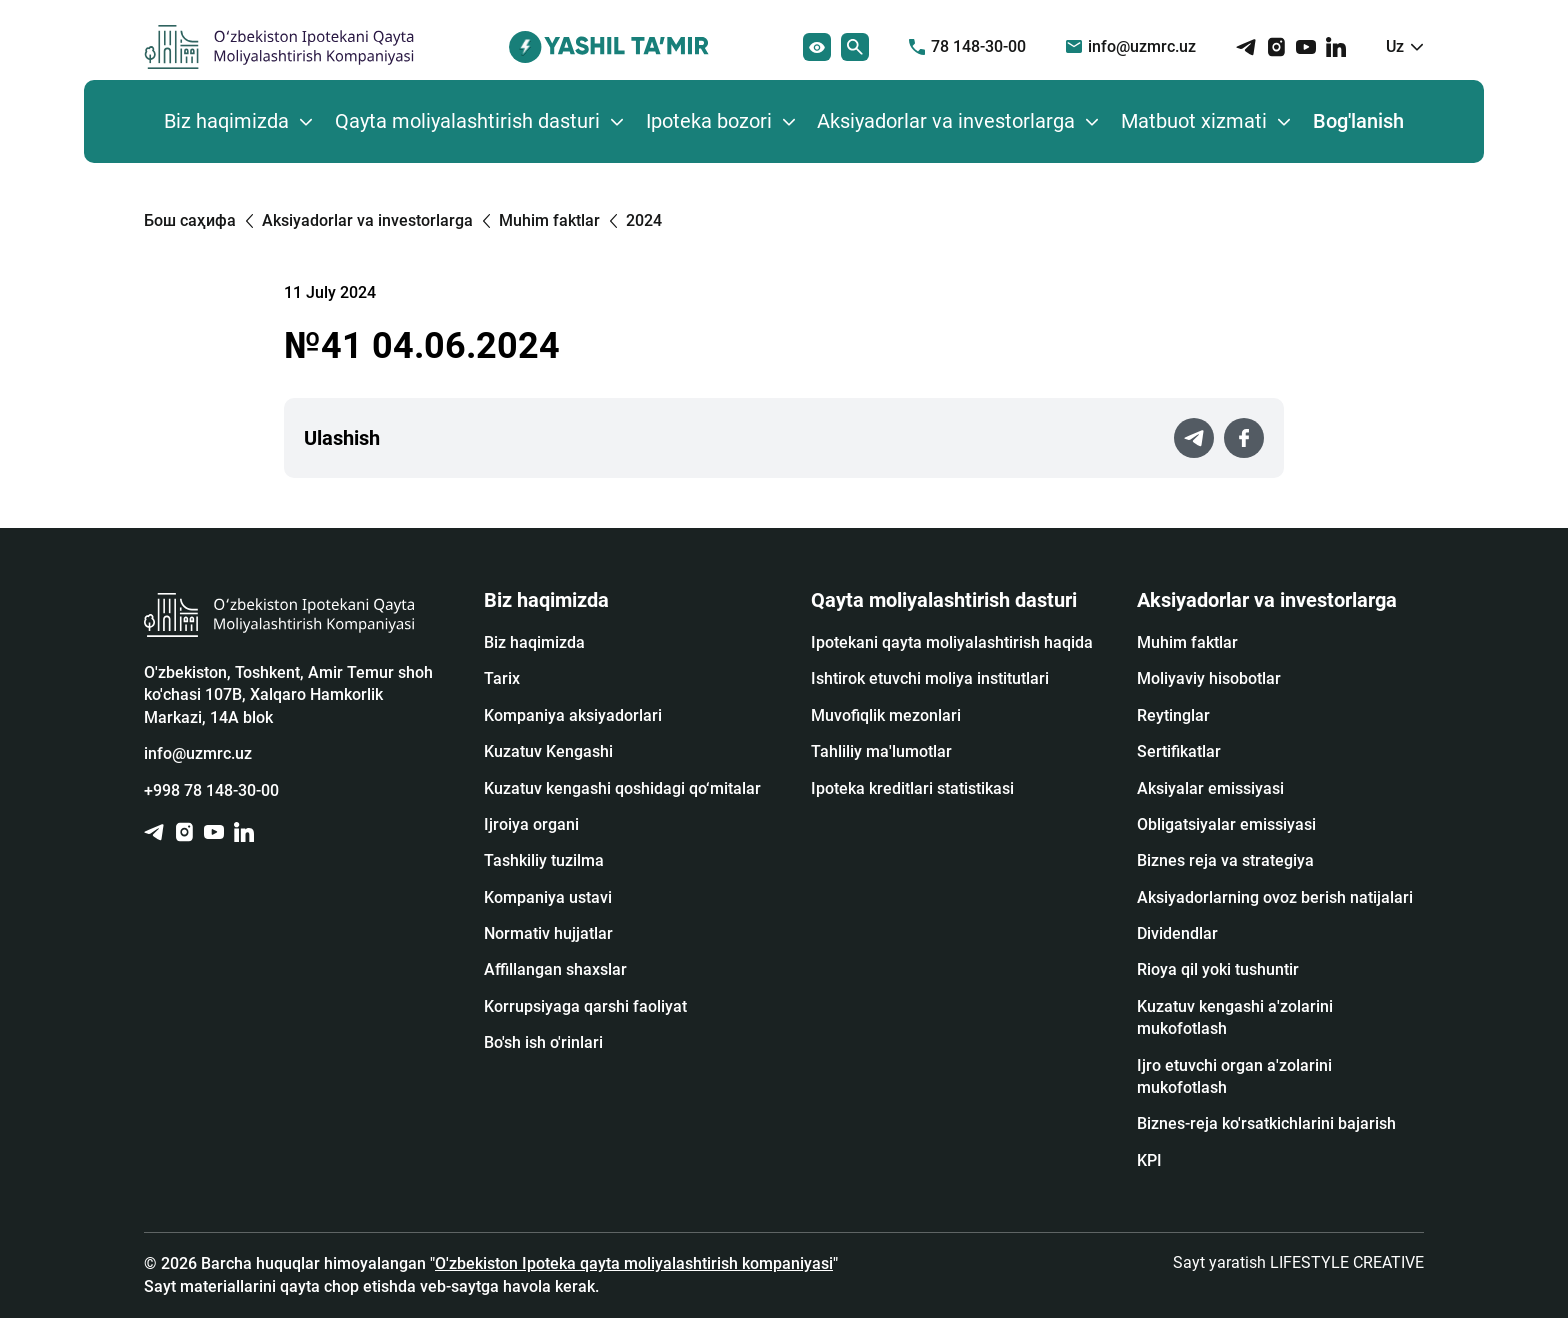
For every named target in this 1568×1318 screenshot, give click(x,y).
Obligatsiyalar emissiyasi (1226, 824)
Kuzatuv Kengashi (548, 751)
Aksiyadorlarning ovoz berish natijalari (1275, 897)
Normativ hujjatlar (548, 933)
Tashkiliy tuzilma (544, 860)
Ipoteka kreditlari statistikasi (912, 788)
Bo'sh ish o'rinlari (543, 1042)
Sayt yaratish (1298, 1262)
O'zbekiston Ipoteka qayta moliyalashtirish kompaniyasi (634, 1263)
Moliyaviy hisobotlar (1209, 678)
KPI (1149, 1160)
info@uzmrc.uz (1131, 46)
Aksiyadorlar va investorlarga (946, 121)
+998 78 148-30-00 (211, 790)
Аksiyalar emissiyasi (1210, 788)
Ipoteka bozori (709, 121)
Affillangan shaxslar (555, 969)
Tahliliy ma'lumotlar (881, 751)
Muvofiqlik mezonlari (886, 715)
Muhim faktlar (1187, 642)
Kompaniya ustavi (548, 897)
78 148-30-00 (967, 46)
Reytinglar (1173, 715)
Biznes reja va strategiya (1225, 860)
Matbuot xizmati (1194, 121)
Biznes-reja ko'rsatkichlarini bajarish (1266, 1123)
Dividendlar (1177, 933)
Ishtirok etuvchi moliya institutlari (930, 678)
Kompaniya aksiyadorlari (573, 715)
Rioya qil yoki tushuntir (1218, 969)
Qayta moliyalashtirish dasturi (467, 121)
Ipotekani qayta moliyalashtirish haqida (952, 642)
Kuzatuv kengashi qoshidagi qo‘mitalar (622, 788)
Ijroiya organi (531, 824)
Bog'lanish (1358, 121)
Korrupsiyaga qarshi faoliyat (585, 1006)
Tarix (502, 678)
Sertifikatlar (1179, 751)
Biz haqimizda (226, 121)
